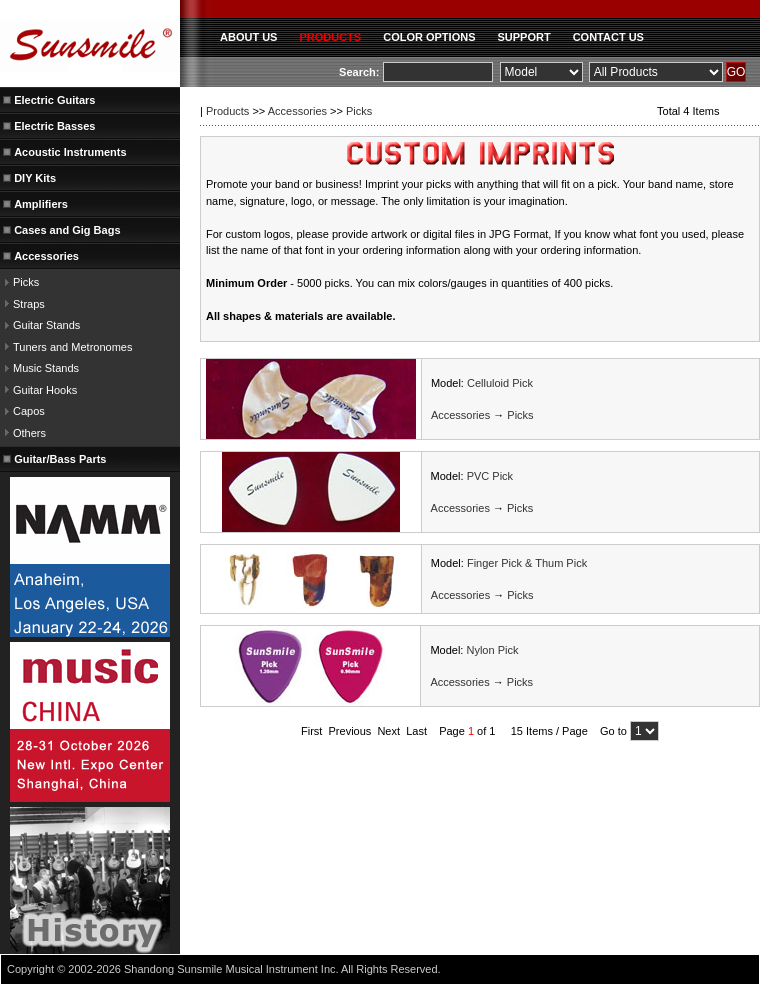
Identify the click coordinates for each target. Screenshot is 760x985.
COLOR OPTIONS (429, 37)
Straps (29, 304)
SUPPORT (523, 37)
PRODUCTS (330, 37)
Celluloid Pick (500, 383)
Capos (29, 411)
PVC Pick (490, 476)
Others (29, 433)
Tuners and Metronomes (72, 347)
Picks (26, 282)
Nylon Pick (492, 650)
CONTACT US (608, 37)
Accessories (297, 111)
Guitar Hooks (45, 390)
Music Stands (46, 368)
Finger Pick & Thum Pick (527, 563)
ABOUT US (248, 37)
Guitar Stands (46, 325)
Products (227, 111)
